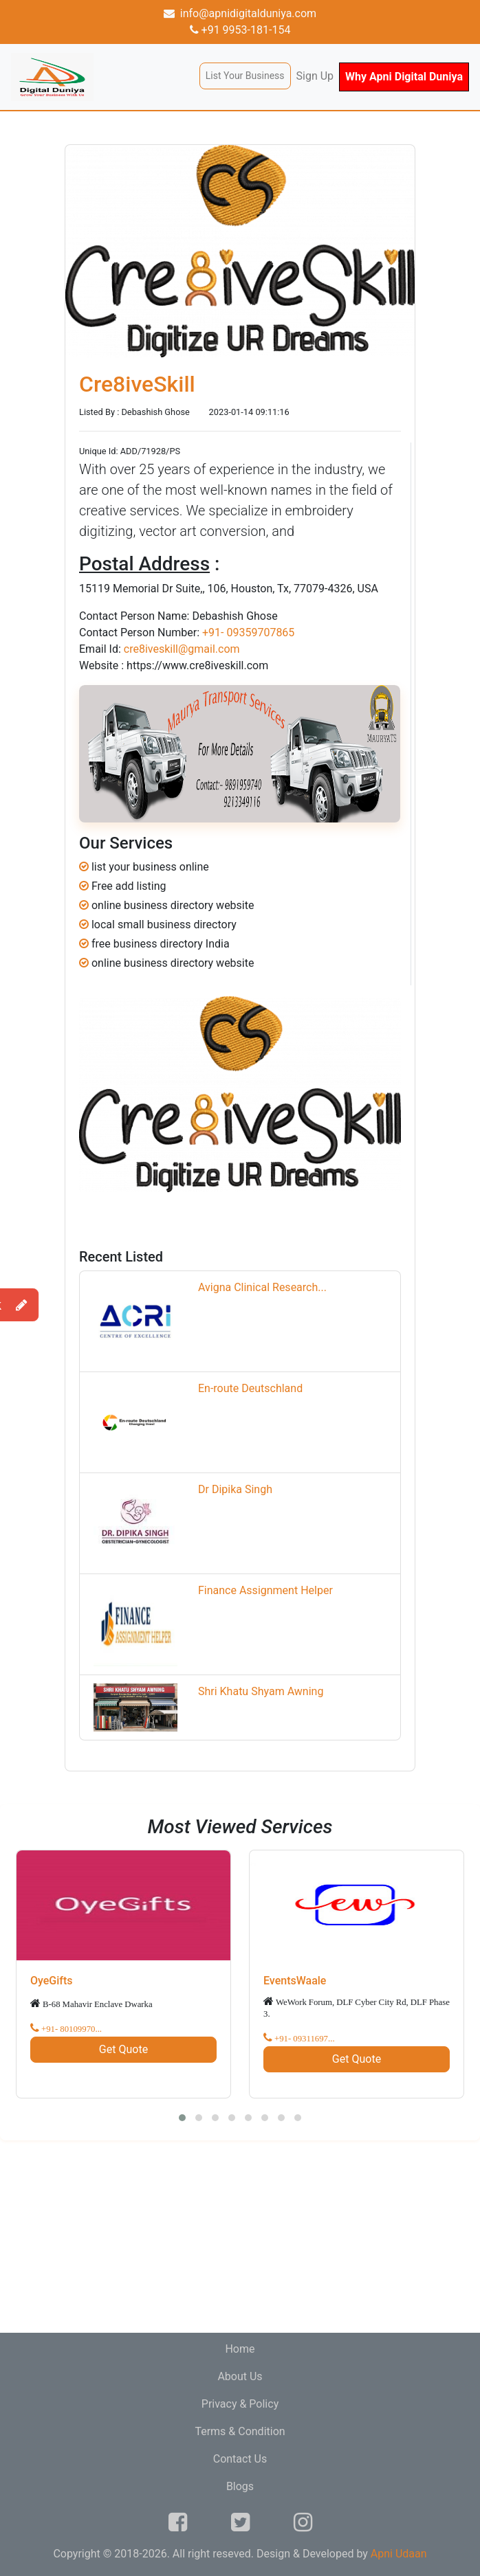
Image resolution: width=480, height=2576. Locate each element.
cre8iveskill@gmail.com (182, 649)
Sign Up (315, 75)
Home (239, 2348)
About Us (239, 2376)
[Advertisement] (240, 2236)
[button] (182, 2118)
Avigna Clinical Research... (262, 1287)
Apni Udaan (399, 2553)
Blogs (240, 2486)
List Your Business (245, 75)
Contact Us (240, 2458)
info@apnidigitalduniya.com (240, 13)
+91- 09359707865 (248, 632)
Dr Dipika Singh (235, 1489)
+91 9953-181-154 (240, 29)
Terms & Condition (240, 2431)
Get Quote (123, 2049)
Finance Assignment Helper (265, 1590)
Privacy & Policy (240, 2403)
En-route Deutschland (250, 1388)
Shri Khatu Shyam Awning (260, 1691)
